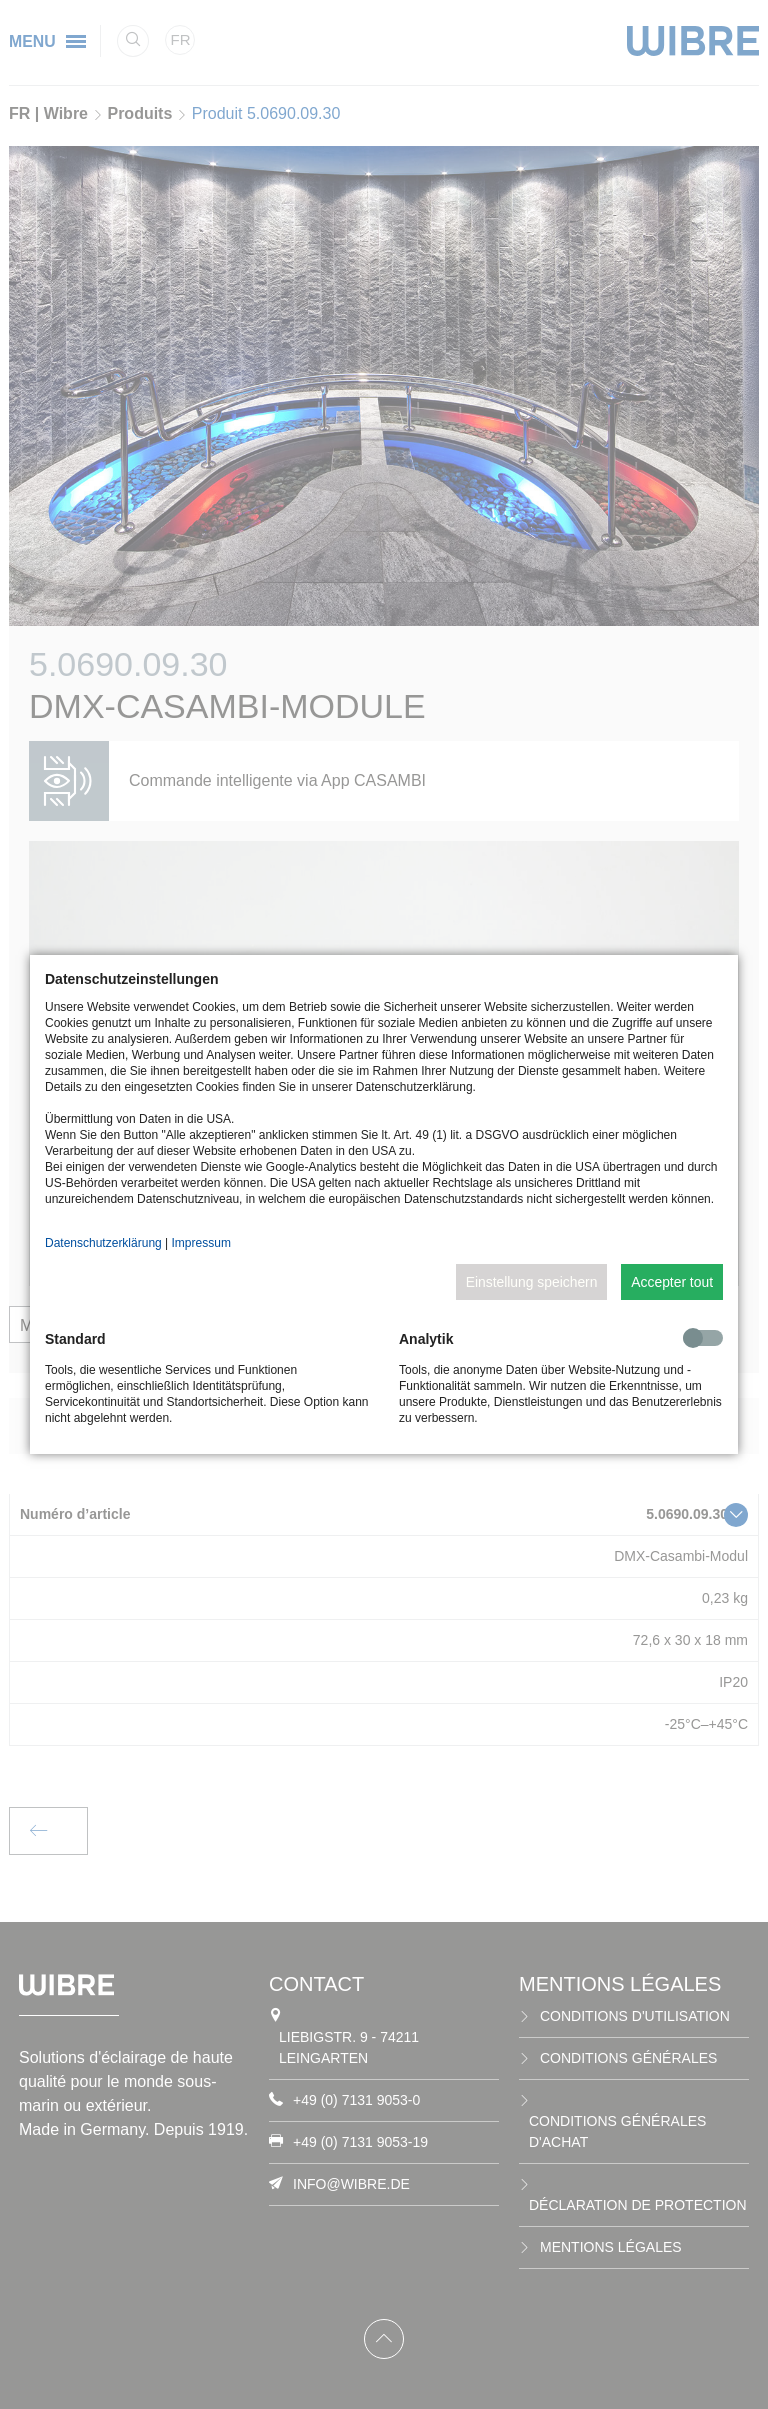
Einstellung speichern (532, 1282)
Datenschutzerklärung (103, 1243)
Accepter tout (672, 1282)
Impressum (201, 1243)
